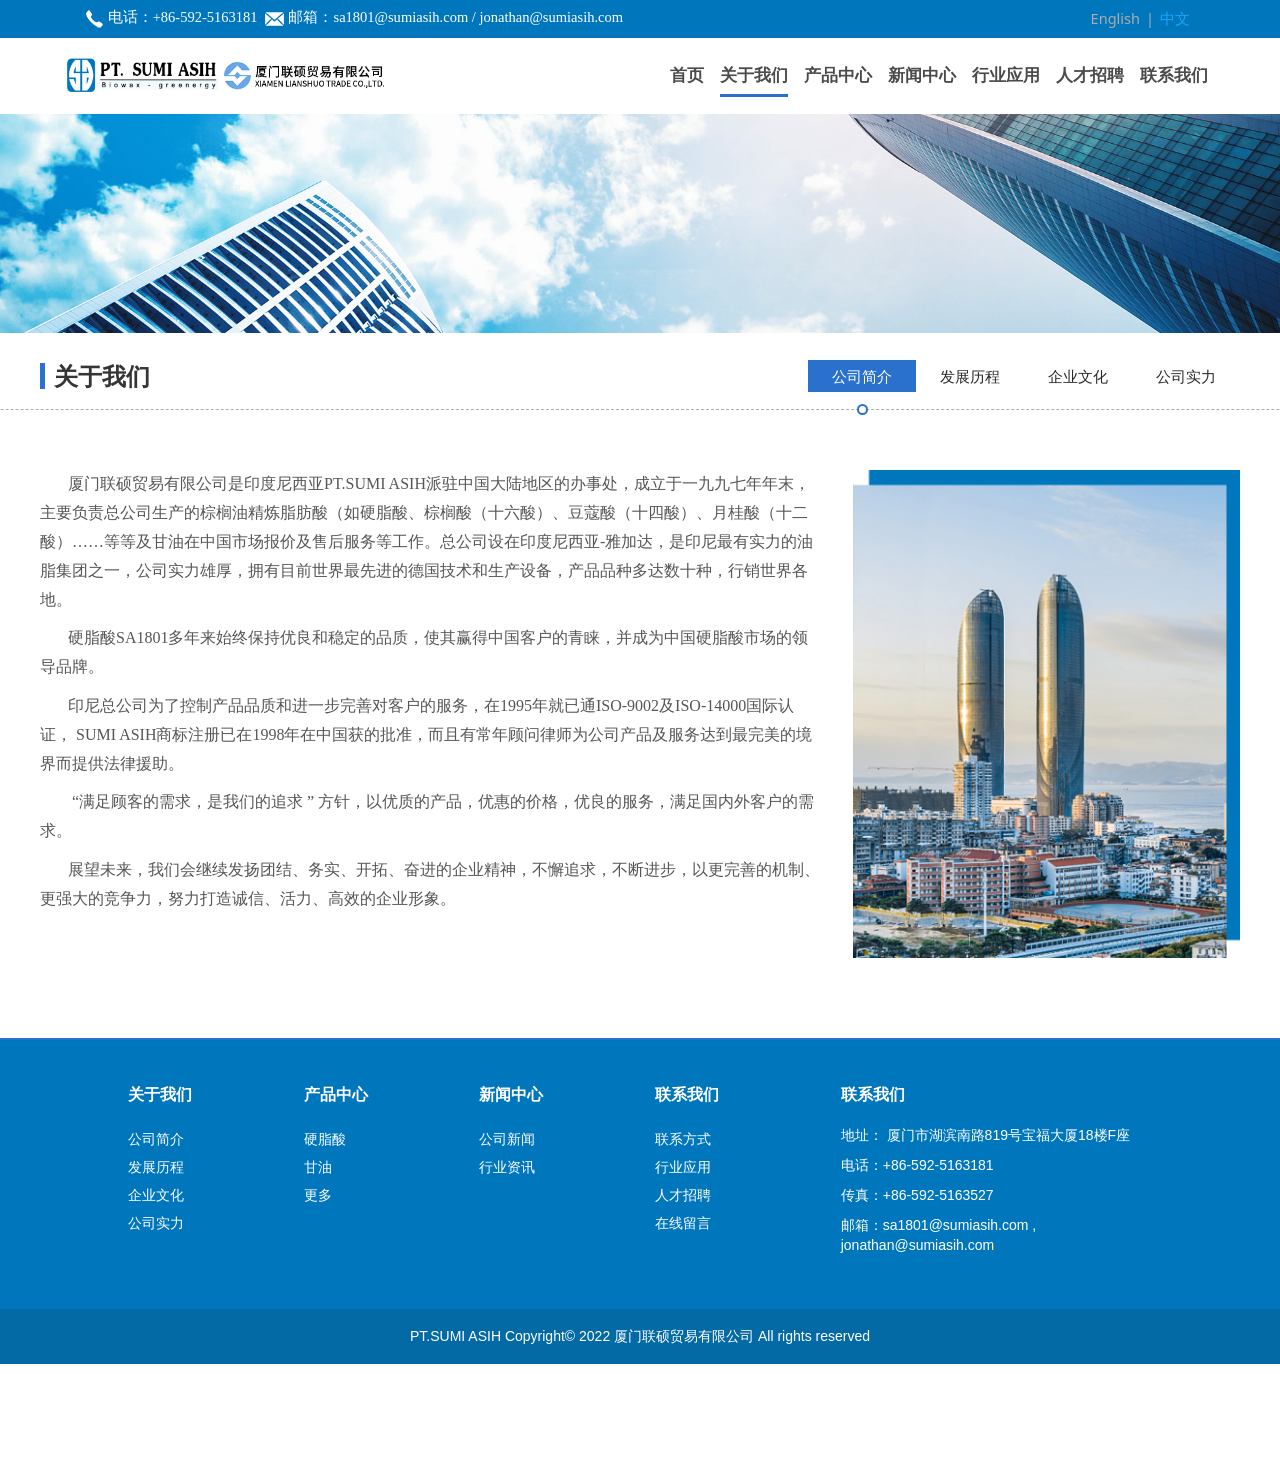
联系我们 (1174, 74)
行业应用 (1006, 74)
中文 (1176, 18)
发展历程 (970, 489)
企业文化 (1078, 489)
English (1119, 18)
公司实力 (1186, 489)
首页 (687, 74)
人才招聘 (1090, 74)
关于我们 (754, 74)
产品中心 (838, 74)
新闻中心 (922, 74)
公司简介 (862, 489)
